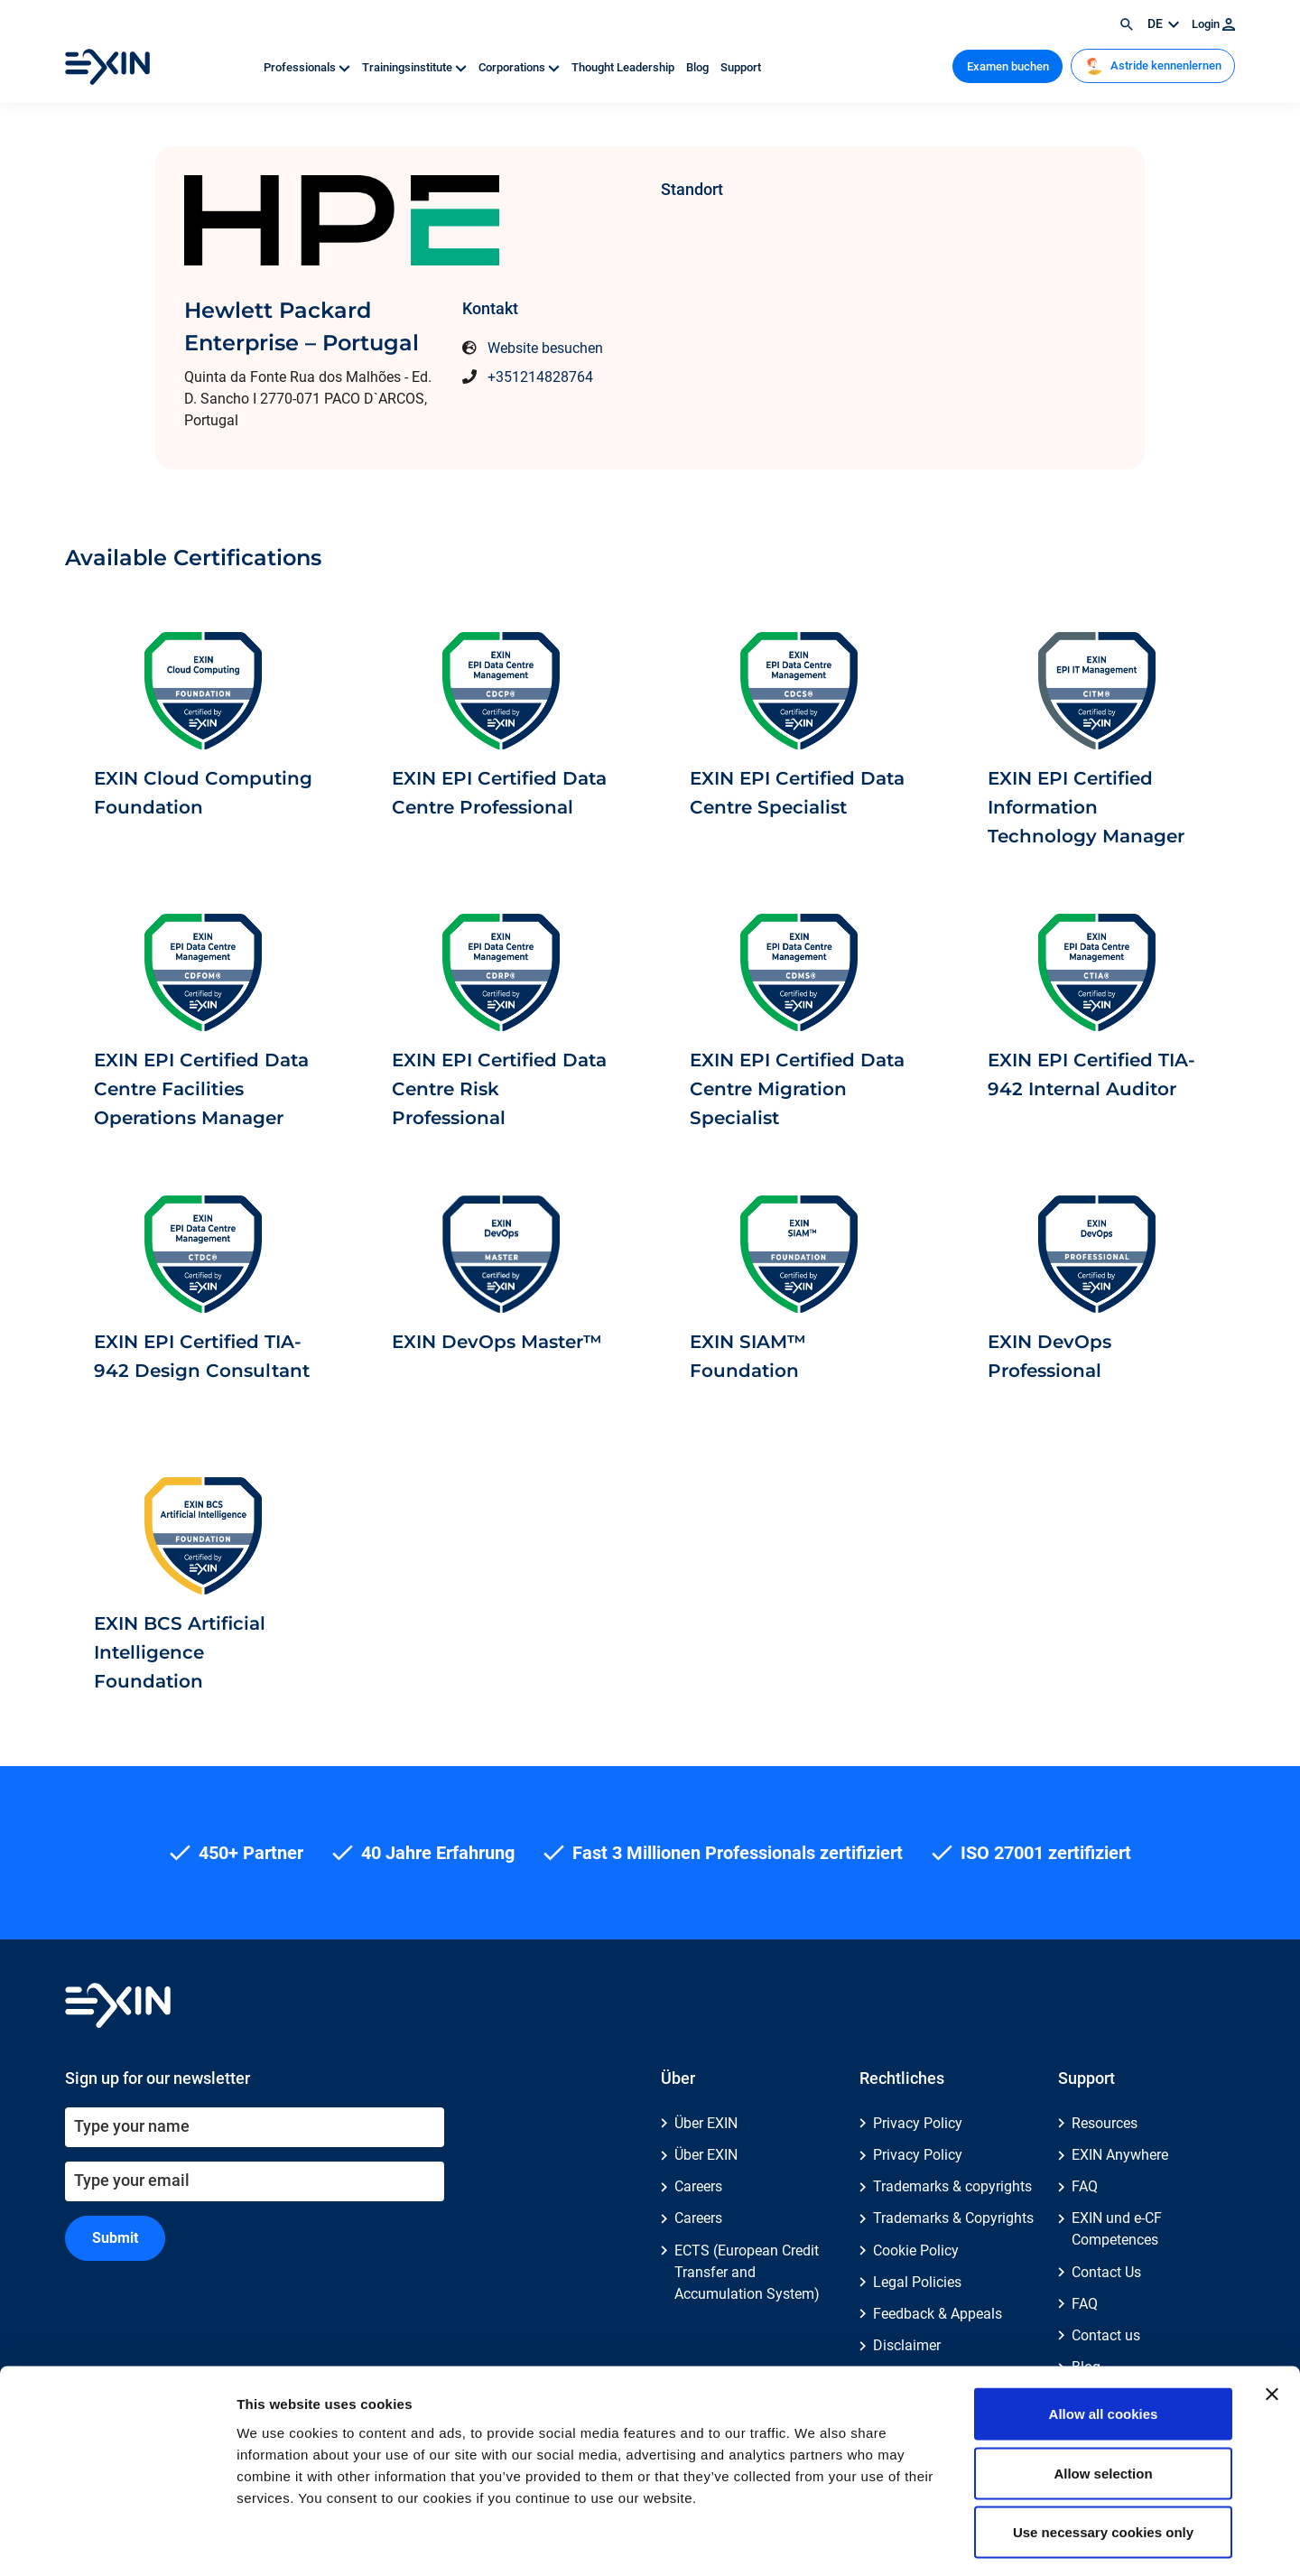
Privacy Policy (917, 2123)
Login (1213, 24)
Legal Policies (917, 2282)
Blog (698, 67)
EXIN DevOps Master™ (497, 1342)
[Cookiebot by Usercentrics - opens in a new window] (117, 2540)
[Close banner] (1272, 2319)
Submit (115, 2237)
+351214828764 (540, 377)
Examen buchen (1008, 66)
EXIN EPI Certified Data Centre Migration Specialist (797, 1089)
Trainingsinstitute (415, 67)
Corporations (520, 67)
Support (740, 67)
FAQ (1085, 2186)
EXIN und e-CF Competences (1117, 2228)
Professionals (308, 67)
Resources (1105, 2123)
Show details (947, 2540)
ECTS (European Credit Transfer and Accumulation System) (747, 2272)
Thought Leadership (624, 67)
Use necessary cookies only (1103, 2457)
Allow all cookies (1103, 2339)
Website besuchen (545, 348)
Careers (698, 2186)
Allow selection (1103, 2398)
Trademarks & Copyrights (953, 2218)
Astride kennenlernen (1153, 66)
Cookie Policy (916, 2250)
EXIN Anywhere (1120, 2154)
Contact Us (1106, 2272)
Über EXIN (706, 2123)
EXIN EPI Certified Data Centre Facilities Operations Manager (201, 1089)
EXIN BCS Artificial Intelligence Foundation (179, 1652)
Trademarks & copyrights (952, 2186)
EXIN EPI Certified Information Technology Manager (1086, 807)
